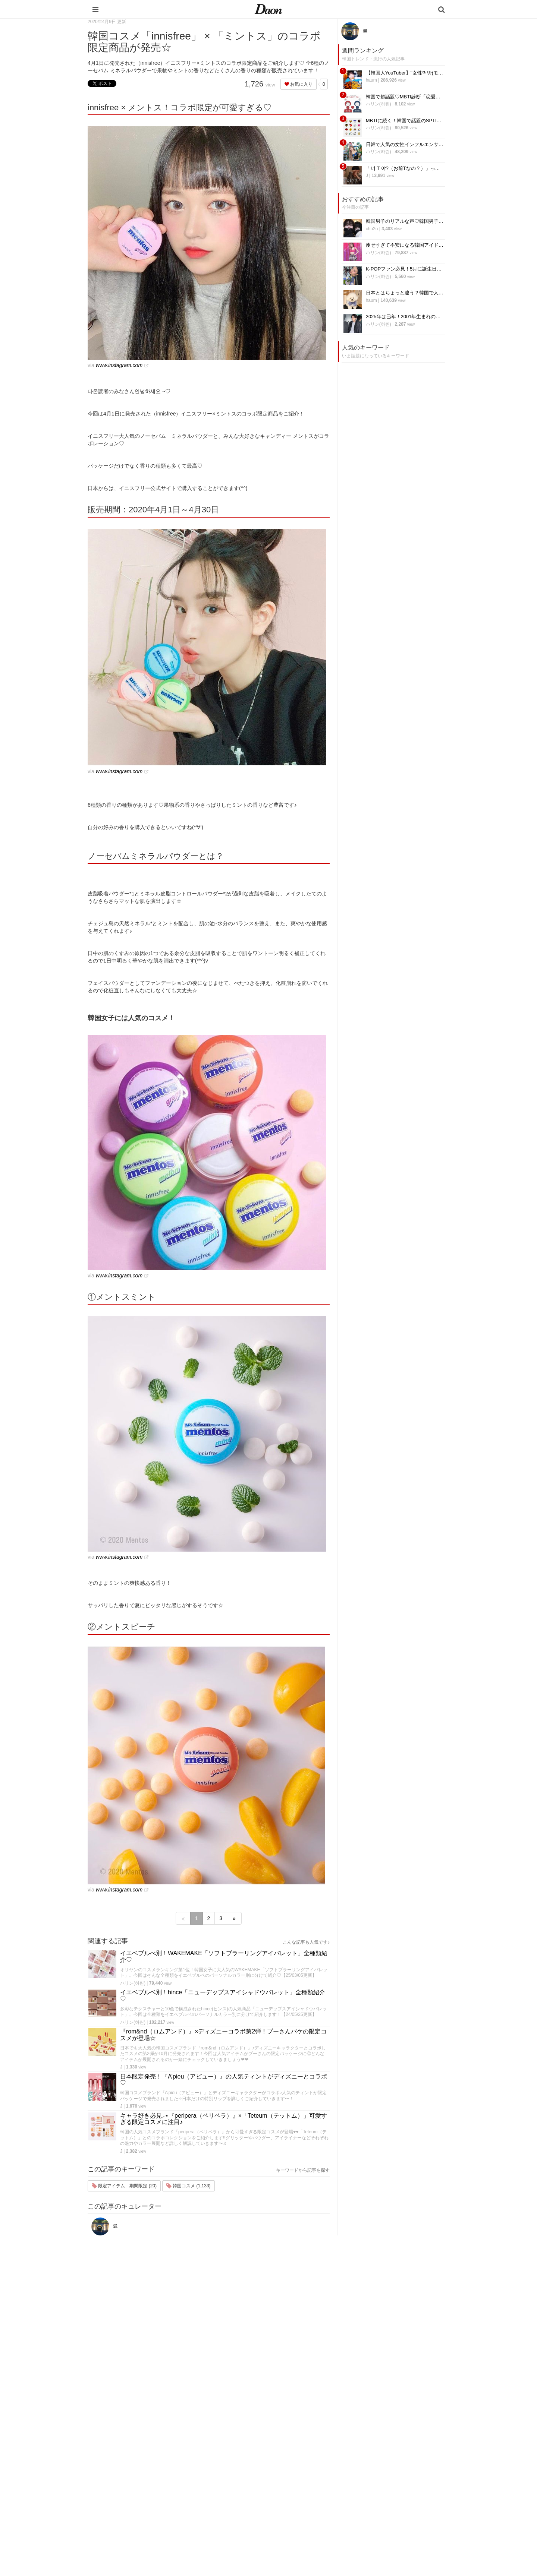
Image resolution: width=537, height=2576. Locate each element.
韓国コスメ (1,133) (188, 2185)
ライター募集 (375, 2486)
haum (371, 80)
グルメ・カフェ (315, 2496)
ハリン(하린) (132, 1983)
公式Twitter (373, 2506)
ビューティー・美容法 (322, 2486)
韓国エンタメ (312, 2438)
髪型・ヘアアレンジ (319, 2476)
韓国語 (305, 2525)
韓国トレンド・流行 (319, 2515)
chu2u (372, 228)
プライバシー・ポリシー (387, 2457)
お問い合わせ (375, 2467)
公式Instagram (376, 2496)
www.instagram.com (119, 365)
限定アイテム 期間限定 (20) (124, 2185)
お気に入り (299, 84)
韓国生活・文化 (315, 2535)
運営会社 (370, 2438)
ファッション (312, 2457)
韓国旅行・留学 (315, 2447)
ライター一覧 (375, 2476)
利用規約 (370, 2447)
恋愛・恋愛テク (315, 2506)
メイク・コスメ (315, 2467)
